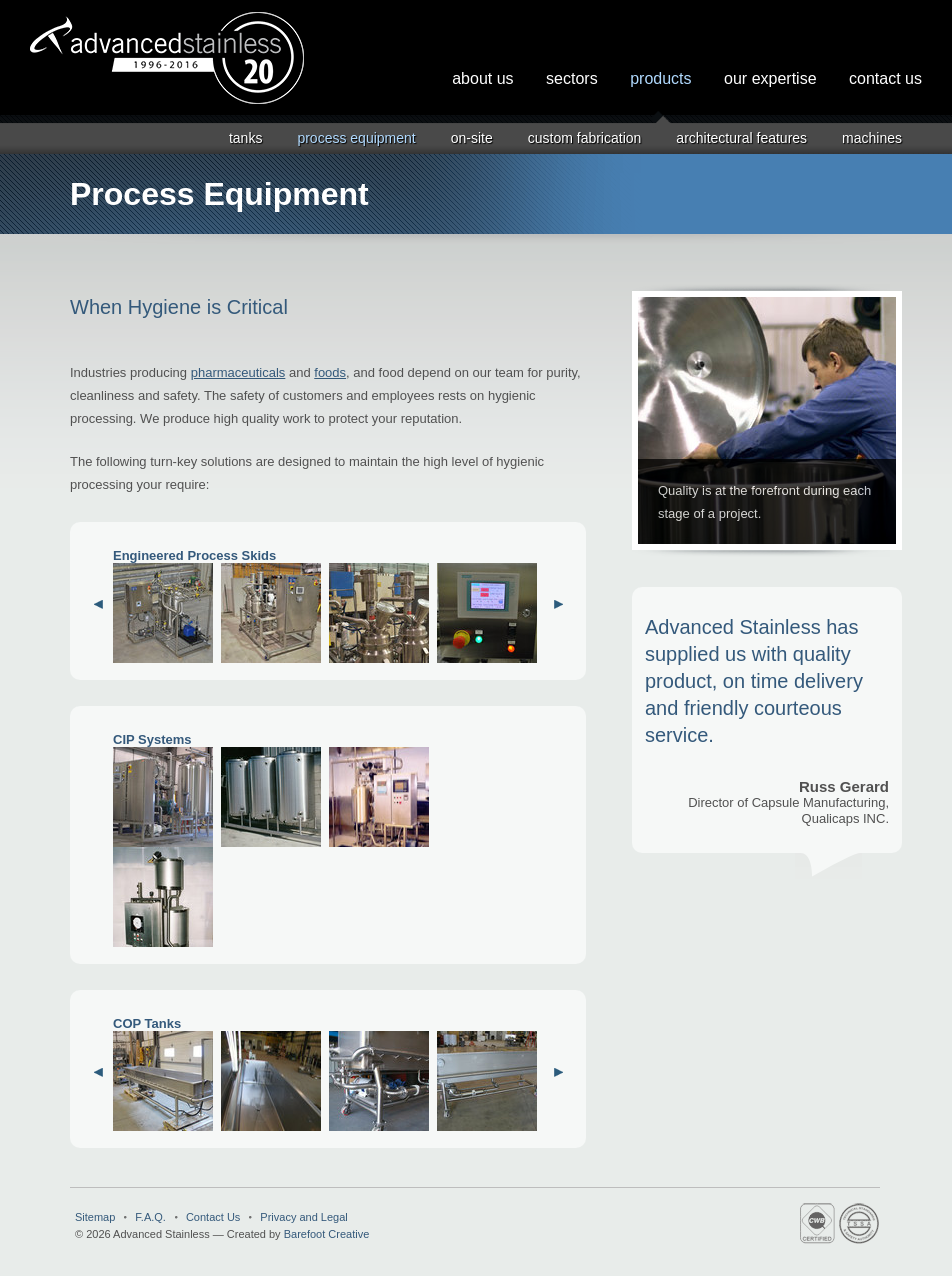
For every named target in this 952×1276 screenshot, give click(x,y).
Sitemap (95, 1217)
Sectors (572, 78)
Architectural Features (741, 138)
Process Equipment (356, 138)
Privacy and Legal (303, 1217)
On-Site (472, 138)
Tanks (245, 138)
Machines (872, 138)
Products (660, 78)
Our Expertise (770, 78)
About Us (482, 78)
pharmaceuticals (238, 372)
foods (330, 372)
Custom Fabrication (585, 138)
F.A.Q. (150, 1217)
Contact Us (885, 78)
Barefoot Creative (327, 1234)
